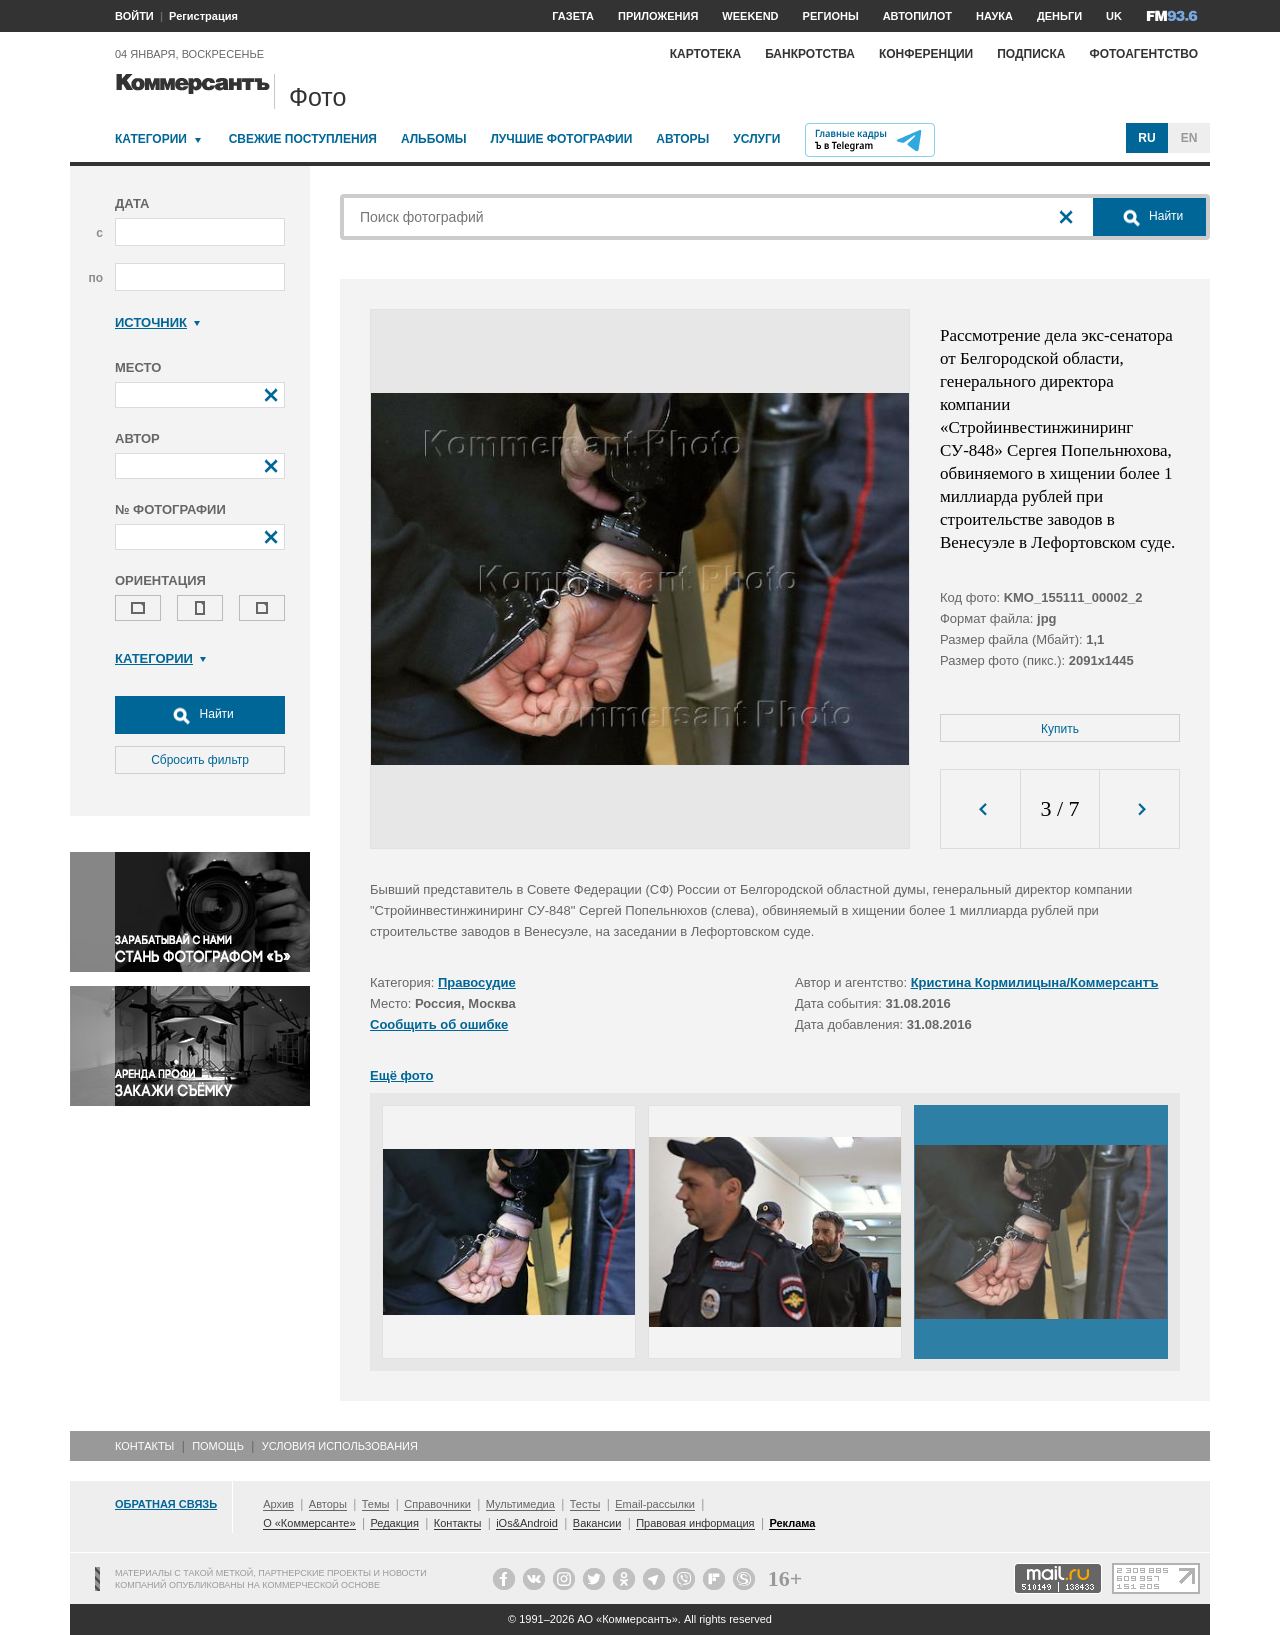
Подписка (1031, 54)
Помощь (218, 1446)
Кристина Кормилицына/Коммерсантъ (1035, 982)
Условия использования (340, 1446)
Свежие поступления (303, 139)
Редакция (394, 1523)
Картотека (706, 54)
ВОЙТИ (134, 16)
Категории (151, 139)
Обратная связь (166, 1504)
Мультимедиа (520, 1504)
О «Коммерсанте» (309, 1523)
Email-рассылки (655, 1504)
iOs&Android (527, 1523)
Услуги (756, 139)
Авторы (682, 139)
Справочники (437, 1504)
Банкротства (810, 54)
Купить (1060, 729)
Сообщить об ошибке (439, 1024)
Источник (157, 322)
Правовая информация (695, 1523)
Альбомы (434, 139)
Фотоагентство (1143, 54)
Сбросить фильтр (200, 760)
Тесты (585, 1504)
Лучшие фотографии (561, 139)
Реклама (792, 1523)
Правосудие (477, 982)
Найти (200, 715)
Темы (376, 1504)
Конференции (926, 54)
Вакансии (597, 1523)
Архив (278, 1504)
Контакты (144, 1446)
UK (1114, 16)
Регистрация (203, 16)
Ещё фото (401, 1075)
